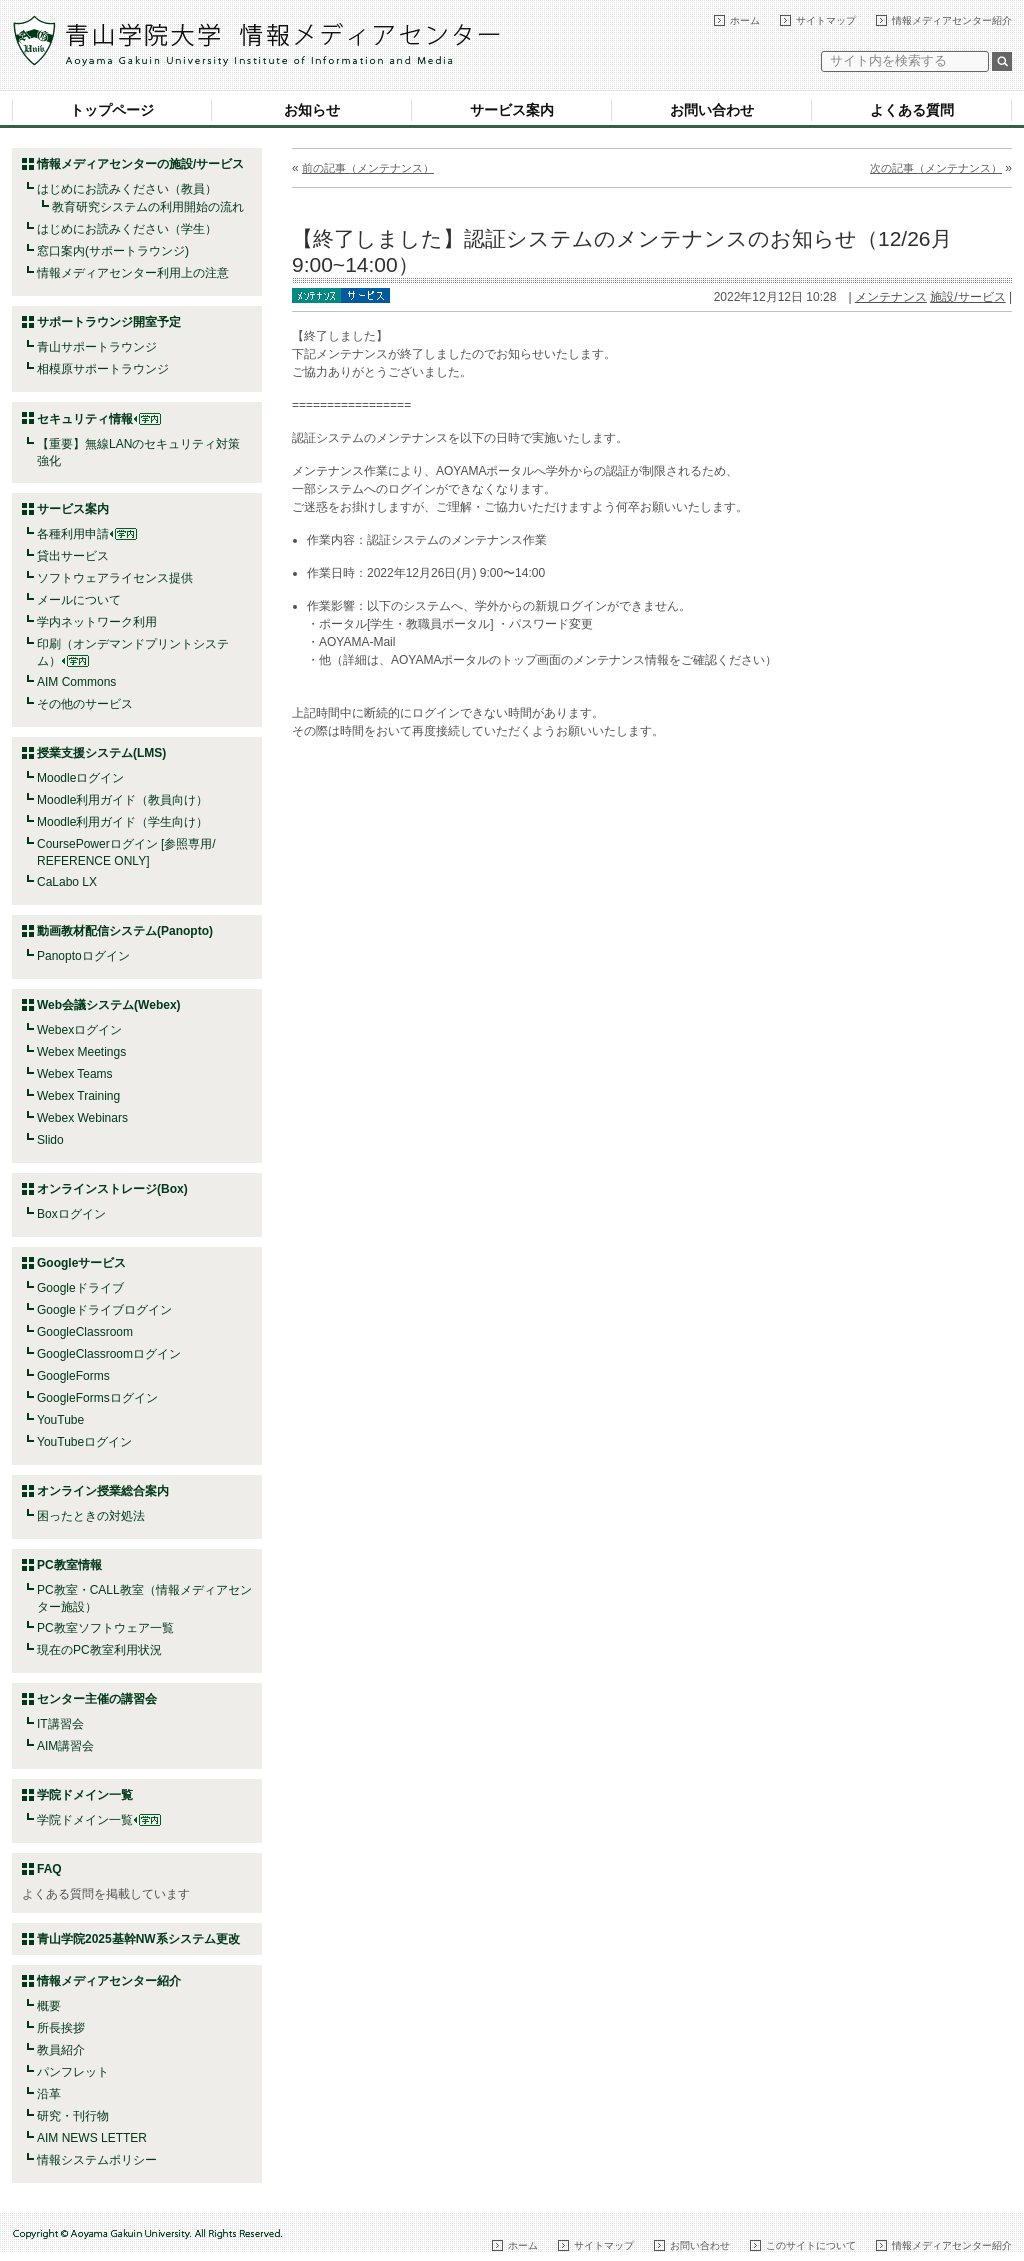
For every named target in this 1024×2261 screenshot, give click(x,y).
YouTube (60, 1420)
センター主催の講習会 (97, 1699)
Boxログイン (71, 1214)
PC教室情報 (69, 1565)
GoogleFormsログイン (97, 1398)
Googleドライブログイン (104, 1310)
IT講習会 (60, 1724)
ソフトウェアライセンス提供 (115, 578)
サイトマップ (826, 20)
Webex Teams (75, 1074)
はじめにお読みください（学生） (127, 229)
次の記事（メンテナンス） (936, 168)
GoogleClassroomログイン (109, 1354)
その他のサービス (85, 704)
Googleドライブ (80, 1288)
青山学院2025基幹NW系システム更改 (138, 1939)
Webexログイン (79, 1030)
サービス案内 (512, 110)
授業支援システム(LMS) (101, 753)
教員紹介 (61, 2050)
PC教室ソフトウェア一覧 (105, 1628)
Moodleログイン (80, 778)
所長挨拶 (61, 2028)
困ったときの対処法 (91, 1516)
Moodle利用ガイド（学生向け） (122, 822)
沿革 (49, 2094)
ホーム (745, 20)
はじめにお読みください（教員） (127, 189)
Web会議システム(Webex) (109, 1005)
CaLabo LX (67, 882)
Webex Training (78, 1096)
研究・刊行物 (73, 2116)
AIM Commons (76, 682)
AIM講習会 (65, 1746)
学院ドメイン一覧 (99, 1820)
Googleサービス (81, 1263)
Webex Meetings (81, 1052)
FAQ (49, 1869)
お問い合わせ (712, 110)
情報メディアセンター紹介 (952, 20)
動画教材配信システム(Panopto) (125, 931)
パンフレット (73, 2072)
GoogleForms (73, 1376)
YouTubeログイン (84, 1442)
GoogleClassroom (85, 1332)
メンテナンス (891, 297)
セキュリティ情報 (99, 419)
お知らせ (312, 110)
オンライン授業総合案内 (103, 1491)
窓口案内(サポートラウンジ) (113, 251)
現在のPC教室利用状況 (99, 1650)
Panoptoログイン (83, 956)
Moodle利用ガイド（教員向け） (122, 800)
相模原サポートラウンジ (103, 369)
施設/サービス (967, 297)
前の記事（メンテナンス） (368, 168)
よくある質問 (912, 110)
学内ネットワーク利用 (97, 622)
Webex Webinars (82, 1118)
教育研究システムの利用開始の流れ (148, 207)
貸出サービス (73, 556)
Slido (50, 1140)
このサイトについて (811, 2245)
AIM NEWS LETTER (92, 2138)
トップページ (112, 110)
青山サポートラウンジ (97, 347)
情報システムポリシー (97, 2160)
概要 (49, 2006)
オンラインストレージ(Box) (112, 1189)
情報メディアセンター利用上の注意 (133, 273)
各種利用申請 (73, 534)
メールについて (79, 600)
